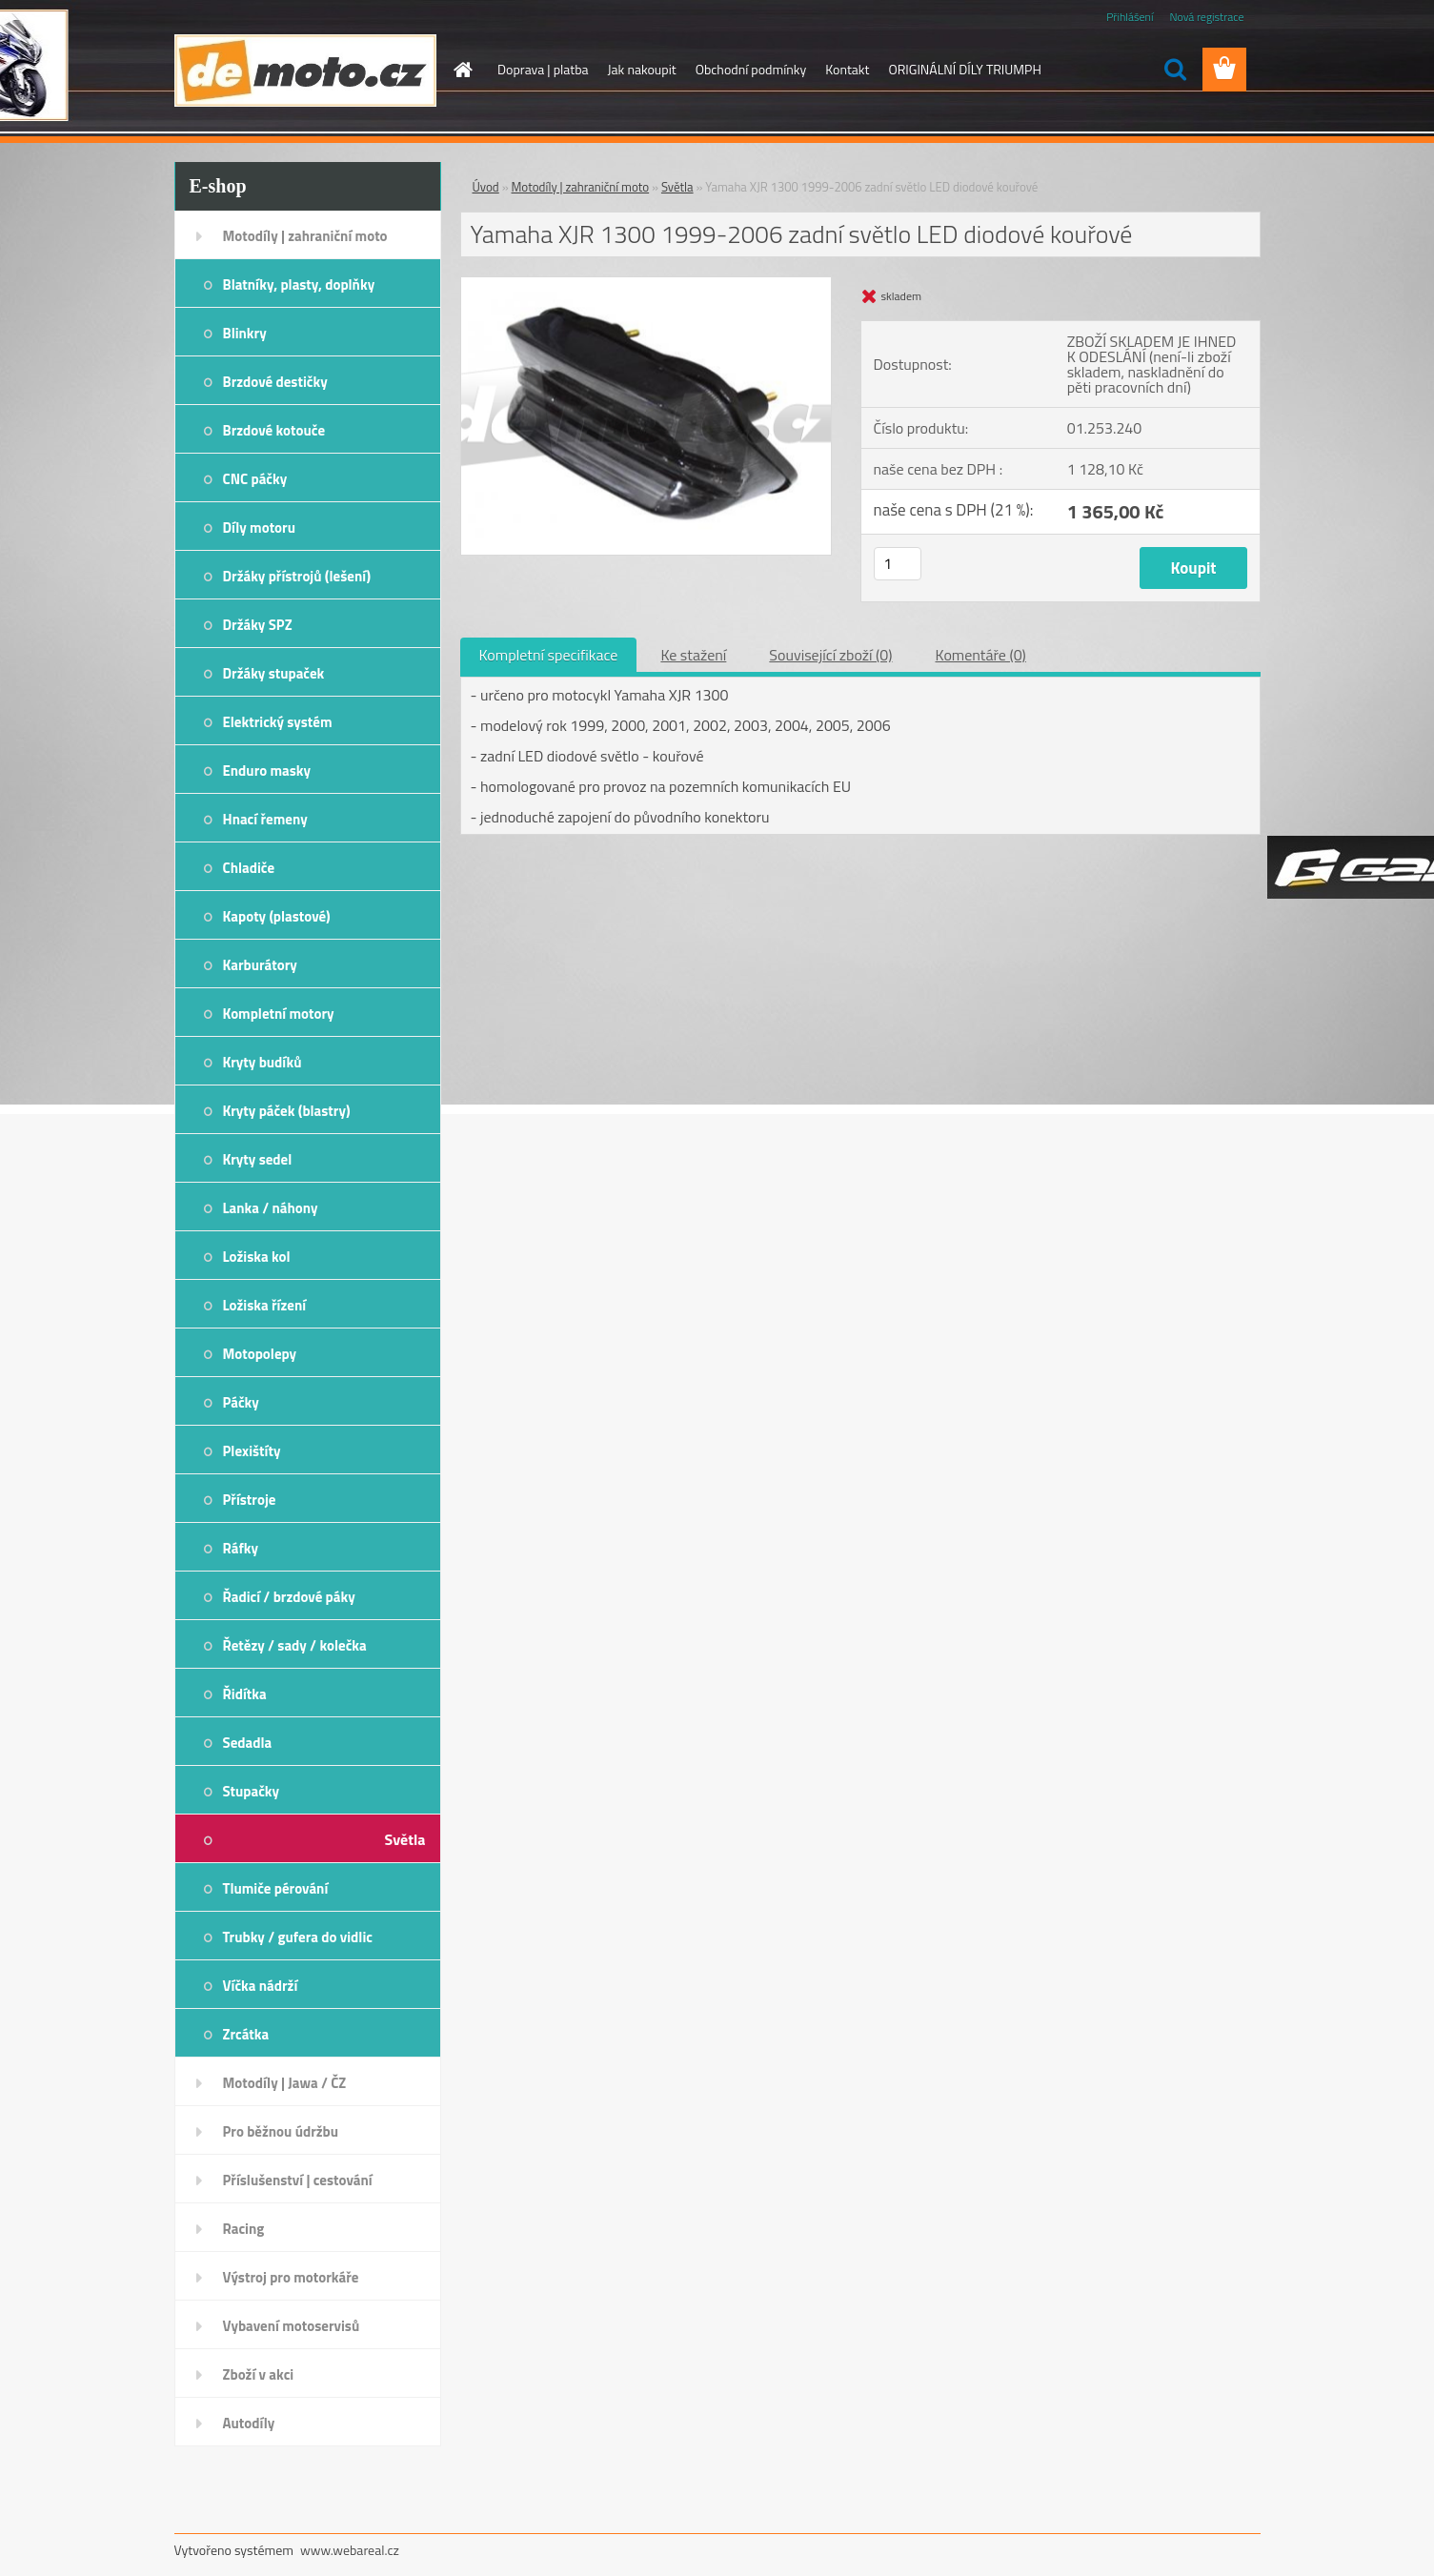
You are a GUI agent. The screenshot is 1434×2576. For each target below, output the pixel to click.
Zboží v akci (258, 2374)
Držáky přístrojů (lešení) (297, 576)
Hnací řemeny (265, 819)
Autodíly (249, 2423)
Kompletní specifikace (548, 654)
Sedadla (248, 1743)
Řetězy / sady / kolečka (295, 1645)
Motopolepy (260, 1354)
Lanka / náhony (270, 1208)
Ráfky (240, 1548)
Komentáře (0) (981, 654)
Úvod (486, 186)
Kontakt (847, 69)
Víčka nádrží (260, 1986)
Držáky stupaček (274, 673)
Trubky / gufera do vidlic (298, 1937)
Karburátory (260, 965)
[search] (1175, 69)
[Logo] (305, 70)
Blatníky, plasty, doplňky (299, 284)
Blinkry (245, 333)
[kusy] (897, 563)
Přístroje (249, 1500)
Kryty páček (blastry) (287, 1111)
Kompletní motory (278, 1013)
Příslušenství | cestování (298, 2180)
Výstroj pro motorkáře (291, 2277)
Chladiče (249, 868)
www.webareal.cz (349, 2550)
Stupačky (251, 1791)
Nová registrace (1206, 17)
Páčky (241, 1402)
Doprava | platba (543, 69)
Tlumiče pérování (276, 1888)
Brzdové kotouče (274, 430)
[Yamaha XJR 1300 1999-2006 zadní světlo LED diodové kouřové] (646, 285)
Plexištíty (252, 1451)
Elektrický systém (278, 722)
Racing (244, 2229)
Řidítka (245, 1694)
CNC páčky (255, 479)
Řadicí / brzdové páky (289, 1597)
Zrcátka (246, 2034)
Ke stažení (693, 654)
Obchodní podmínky (751, 69)
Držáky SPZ (258, 625)
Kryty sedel (258, 1159)
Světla (405, 1839)
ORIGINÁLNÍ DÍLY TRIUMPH (964, 69)
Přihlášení (1129, 17)
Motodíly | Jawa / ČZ (285, 2083)
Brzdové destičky (275, 382)
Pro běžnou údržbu (281, 2131)
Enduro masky (267, 770)
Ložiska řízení (265, 1305)
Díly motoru (259, 527)
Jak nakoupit (642, 69)
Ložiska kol (257, 1257)
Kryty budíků (262, 1062)
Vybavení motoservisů (291, 2326)
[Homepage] (461, 69)
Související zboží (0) (830, 654)
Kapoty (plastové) (277, 916)
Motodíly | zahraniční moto (305, 236)
